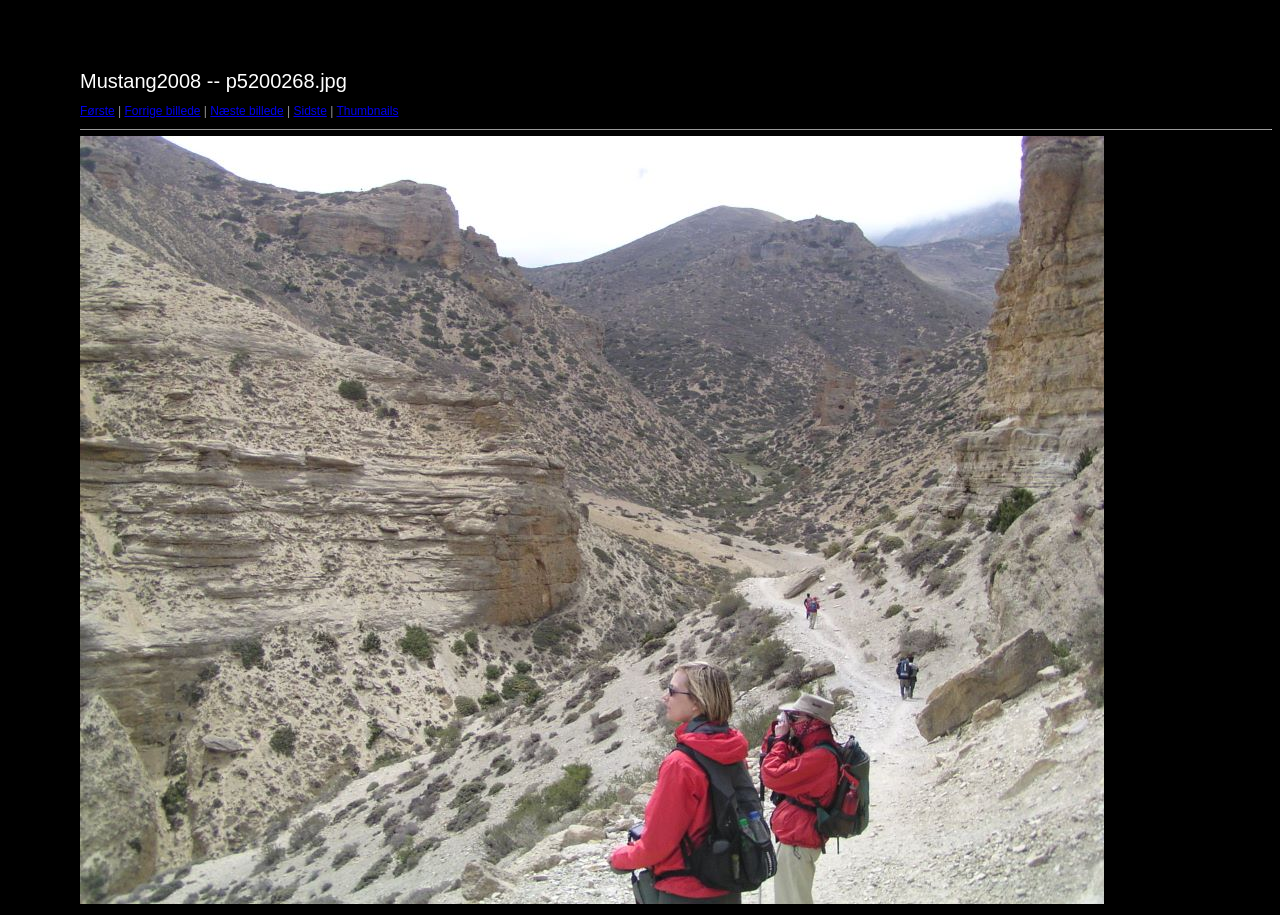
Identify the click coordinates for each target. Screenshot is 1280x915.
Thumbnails (367, 111)
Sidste (309, 111)
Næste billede (246, 111)
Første (97, 111)
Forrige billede (162, 111)
